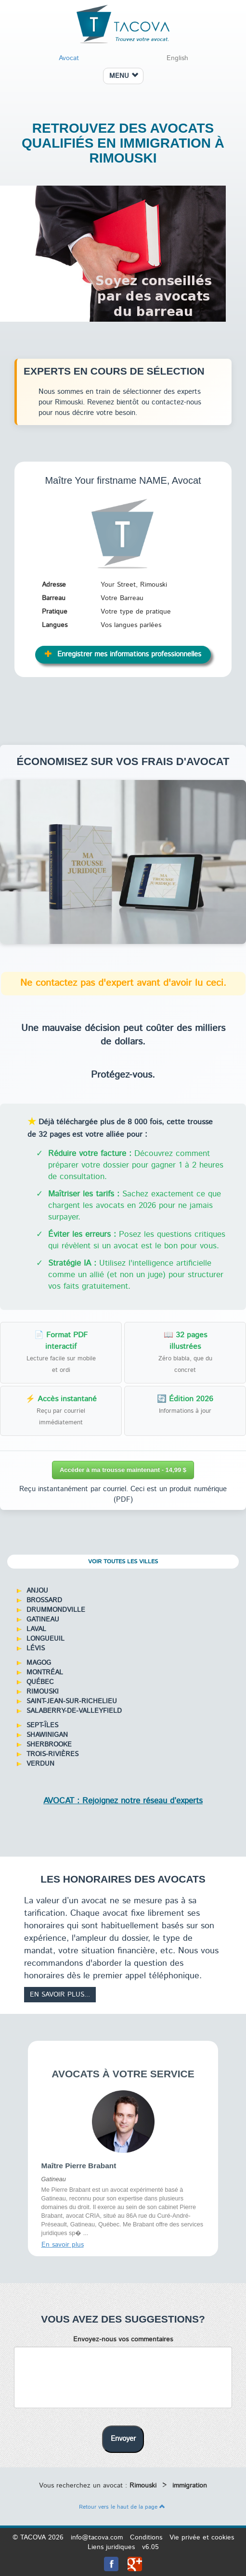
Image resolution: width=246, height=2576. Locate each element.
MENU (123, 76)
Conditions (146, 2537)
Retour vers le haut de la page (122, 2507)
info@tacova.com (97, 2537)
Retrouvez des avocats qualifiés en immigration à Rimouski (123, 143)
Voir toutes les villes (123, 1562)
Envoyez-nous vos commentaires (123, 2339)
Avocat (69, 58)
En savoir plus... (60, 1994)
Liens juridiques (111, 2547)
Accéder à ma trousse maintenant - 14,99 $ (123, 1469)
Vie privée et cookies (201, 2537)
